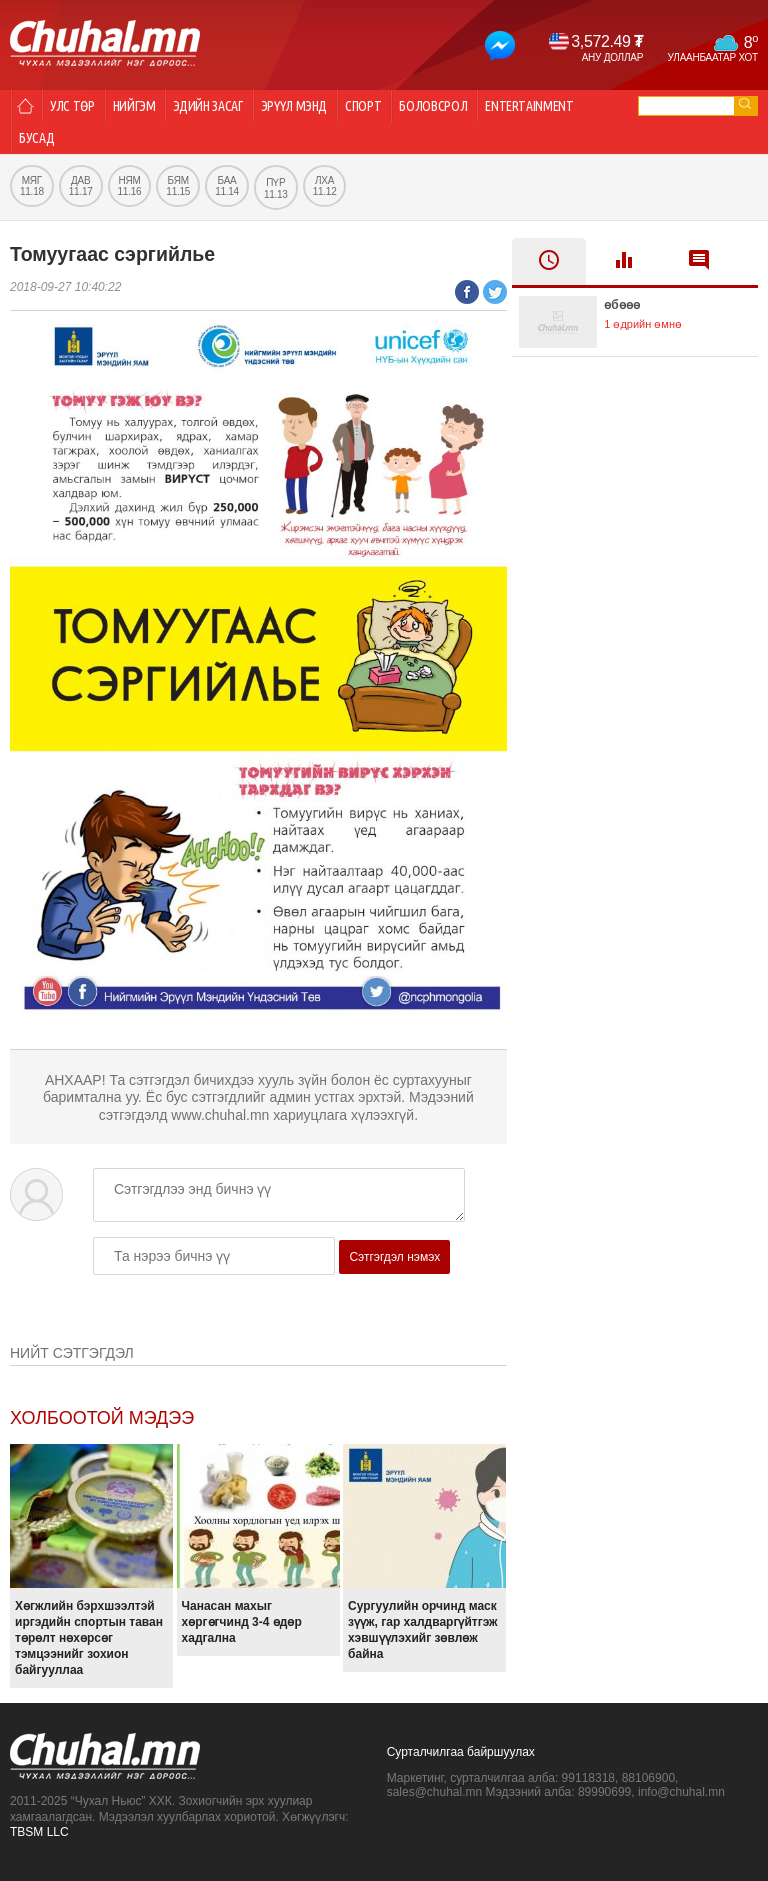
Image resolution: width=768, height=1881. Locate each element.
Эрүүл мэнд (294, 106)
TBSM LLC (39, 1832)
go (745, 103)
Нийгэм (134, 106)
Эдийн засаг (207, 106)
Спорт (363, 106)
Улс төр (72, 106)
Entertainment (529, 106)
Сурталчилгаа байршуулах (461, 1752)
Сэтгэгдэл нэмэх (394, 1257)
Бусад (36, 138)
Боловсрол (433, 106)
